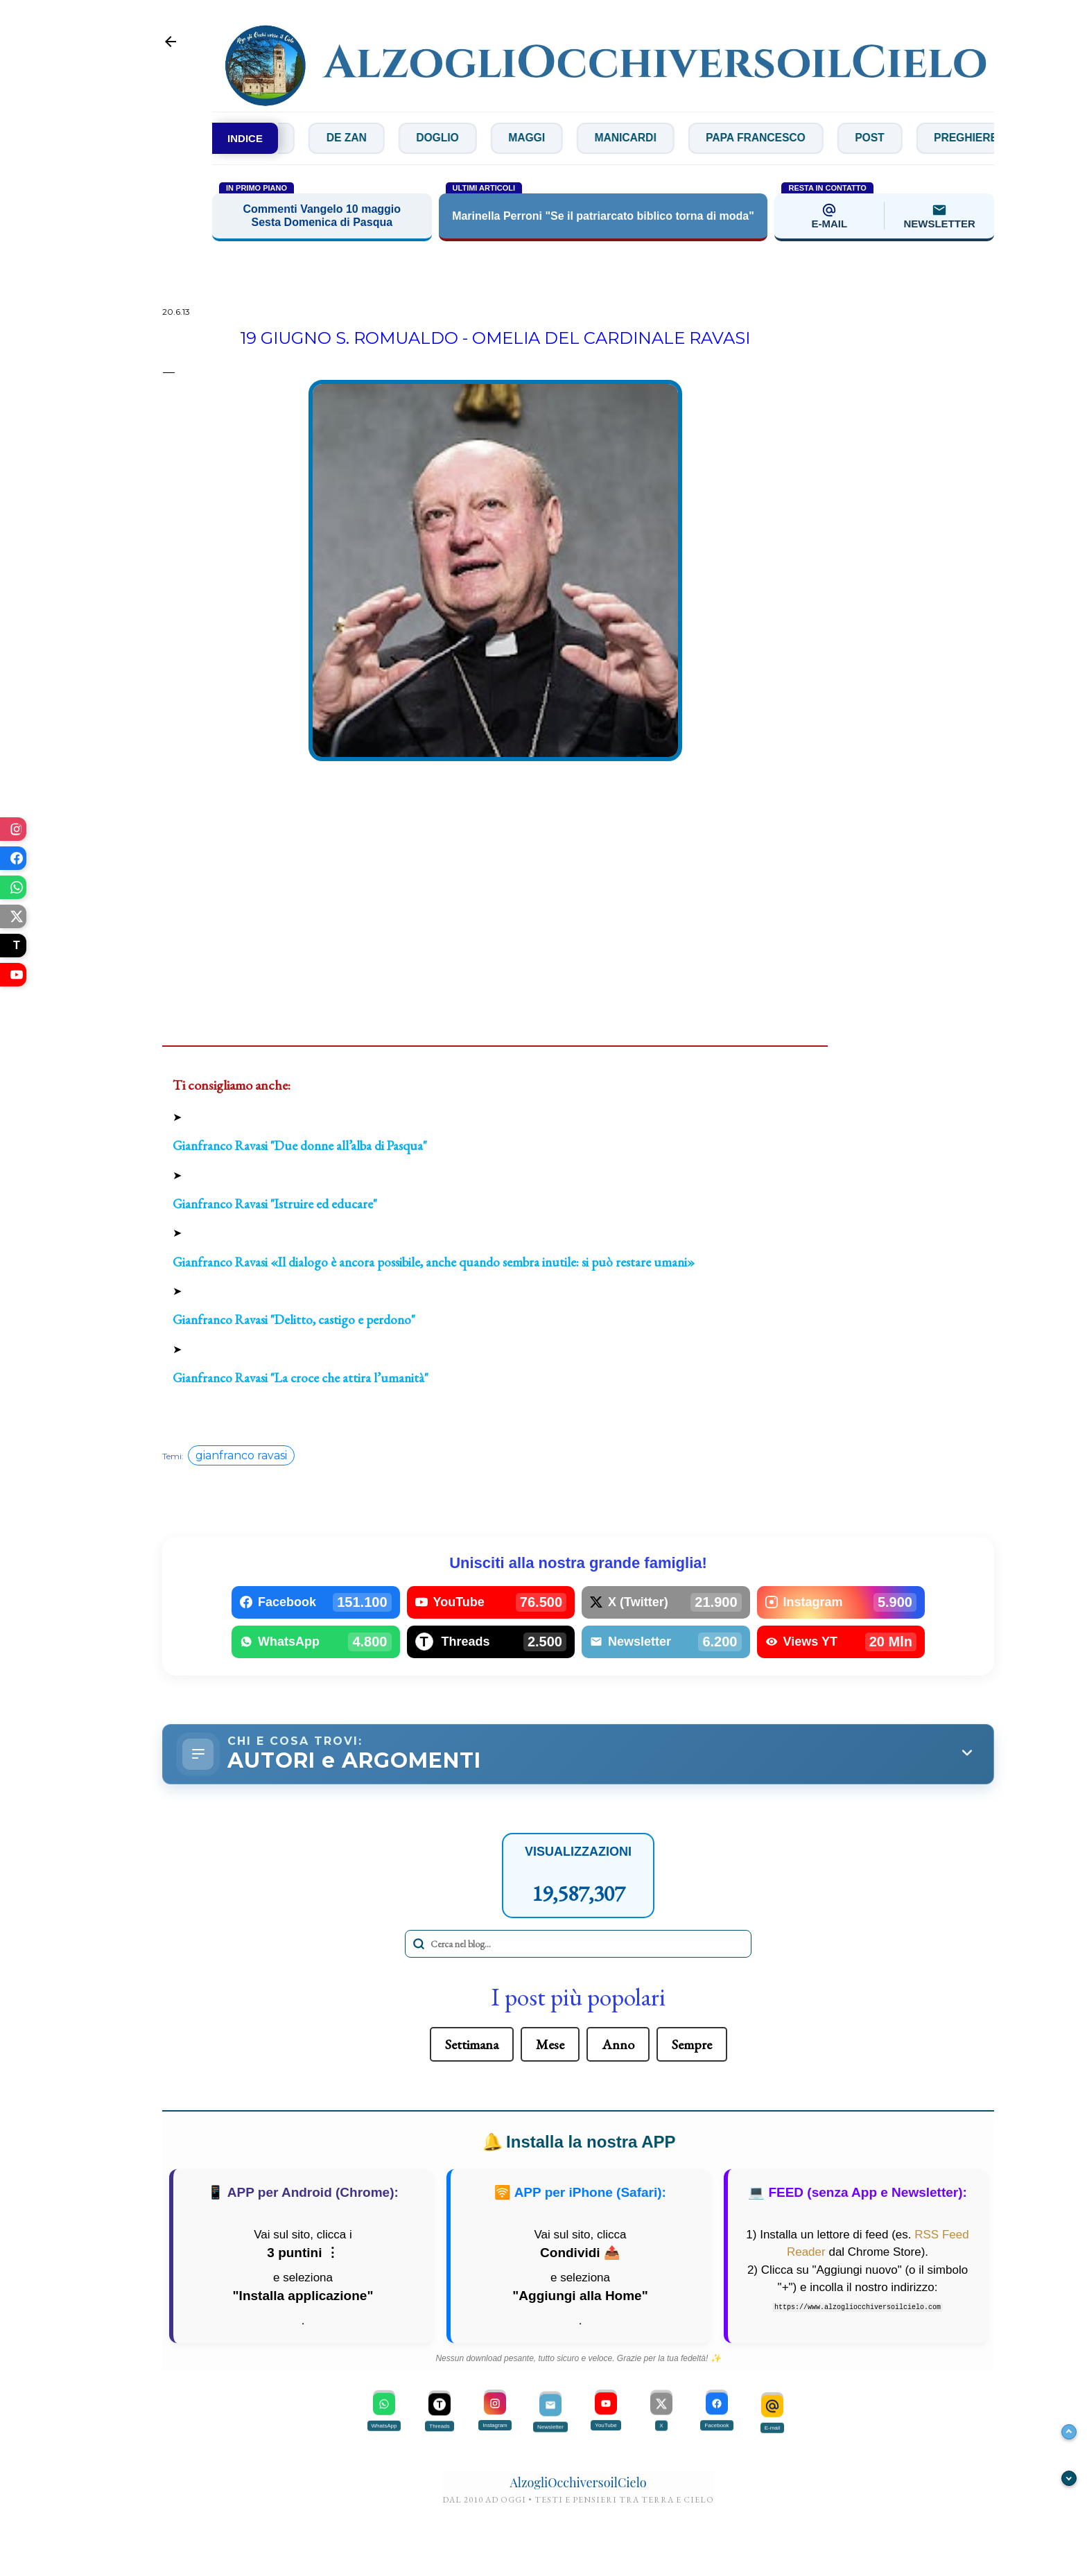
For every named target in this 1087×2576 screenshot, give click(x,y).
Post (927, 138)
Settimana (471, 2046)
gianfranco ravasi (241, 1455)
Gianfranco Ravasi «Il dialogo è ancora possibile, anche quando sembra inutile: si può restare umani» (434, 1262)
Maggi (574, 138)
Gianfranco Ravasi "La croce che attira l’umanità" (300, 1378)
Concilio (289, 138)
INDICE (245, 138)
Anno (618, 2046)
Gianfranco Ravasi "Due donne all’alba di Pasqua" (300, 1146)
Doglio (482, 138)
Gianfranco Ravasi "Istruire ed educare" (275, 1203)
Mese (550, 2046)
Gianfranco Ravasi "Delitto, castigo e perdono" (294, 1320)
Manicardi (676, 138)
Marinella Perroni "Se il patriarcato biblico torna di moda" (603, 217)
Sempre (692, 2046)
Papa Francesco (810, 138)
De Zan (388, 138)
